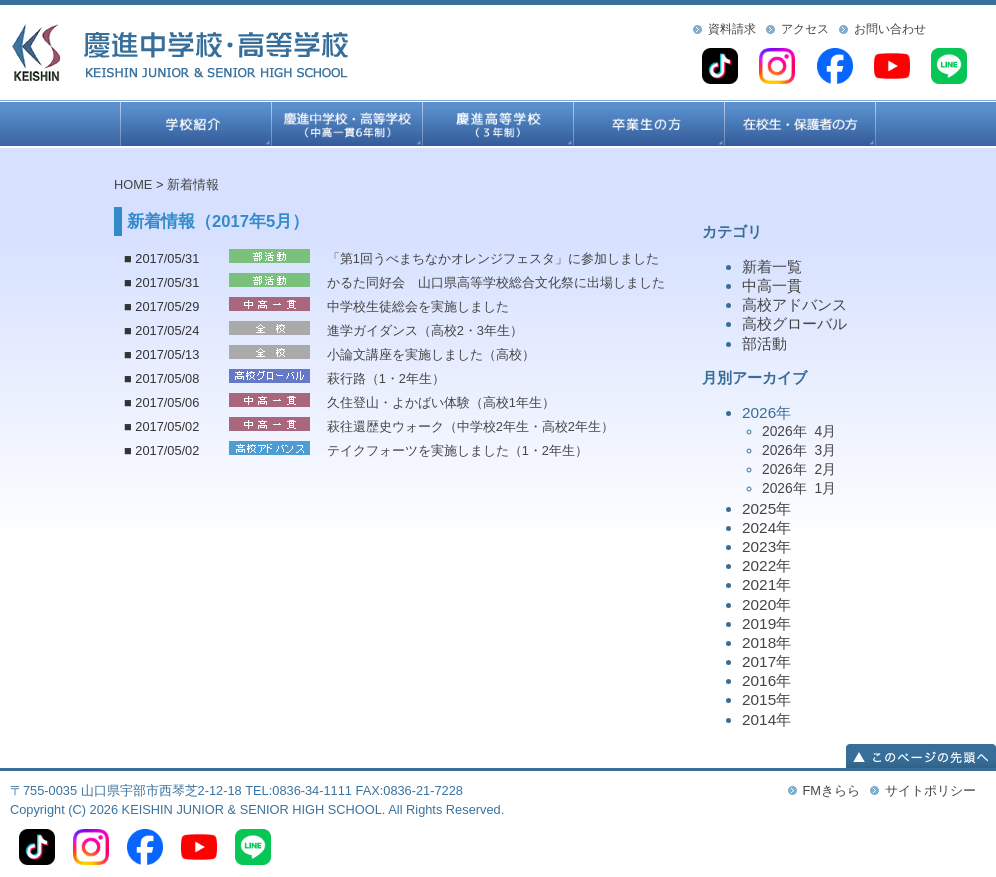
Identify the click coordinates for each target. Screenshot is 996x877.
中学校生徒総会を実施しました (418, 306)
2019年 (766, 623)
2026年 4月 (799, 431)
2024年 (766, 527)
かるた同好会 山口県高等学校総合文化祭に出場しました (496, 282)
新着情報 (193, 184)
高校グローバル (794, 323)
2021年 (766, 584)
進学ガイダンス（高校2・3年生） (425, 330)
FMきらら (831, 790)
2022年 (766, 565)
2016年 (766, 680)
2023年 (766, 546)
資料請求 (732, 29)
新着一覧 (772, 266)
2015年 (766, 699)
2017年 (766, 661)
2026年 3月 (799, 450)
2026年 (812, 451)
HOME (133, 184)
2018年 (766, 642)
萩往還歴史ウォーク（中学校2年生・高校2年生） (470, 426)
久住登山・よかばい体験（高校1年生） (441, 402)
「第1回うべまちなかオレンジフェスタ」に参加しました (493, 258)
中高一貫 (772, 285)
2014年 (766, 719)
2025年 (766, 508)
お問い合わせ (890, 29)
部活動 (764, 343)
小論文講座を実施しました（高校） (431, 354)
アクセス (805, 29)
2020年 (766, 604)
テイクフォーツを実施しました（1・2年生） (457, 450)
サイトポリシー (930, 790)
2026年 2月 (799, 469)
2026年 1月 (799, 488)
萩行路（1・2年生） (386, 378)
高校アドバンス (794, 304)
